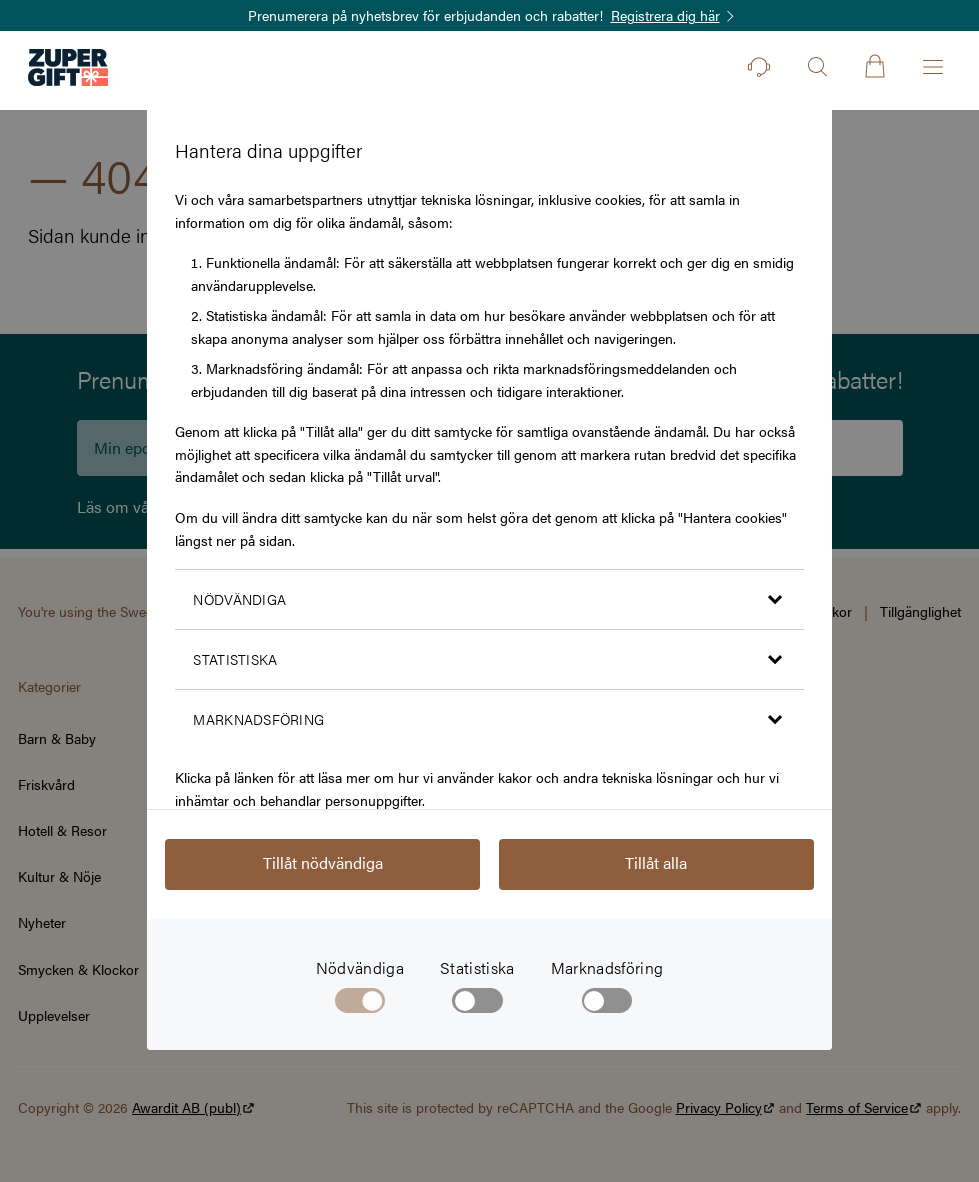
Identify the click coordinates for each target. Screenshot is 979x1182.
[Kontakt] (759, 67)
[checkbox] (477, 1005)
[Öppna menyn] (933, 67)
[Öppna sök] (817, 67)
